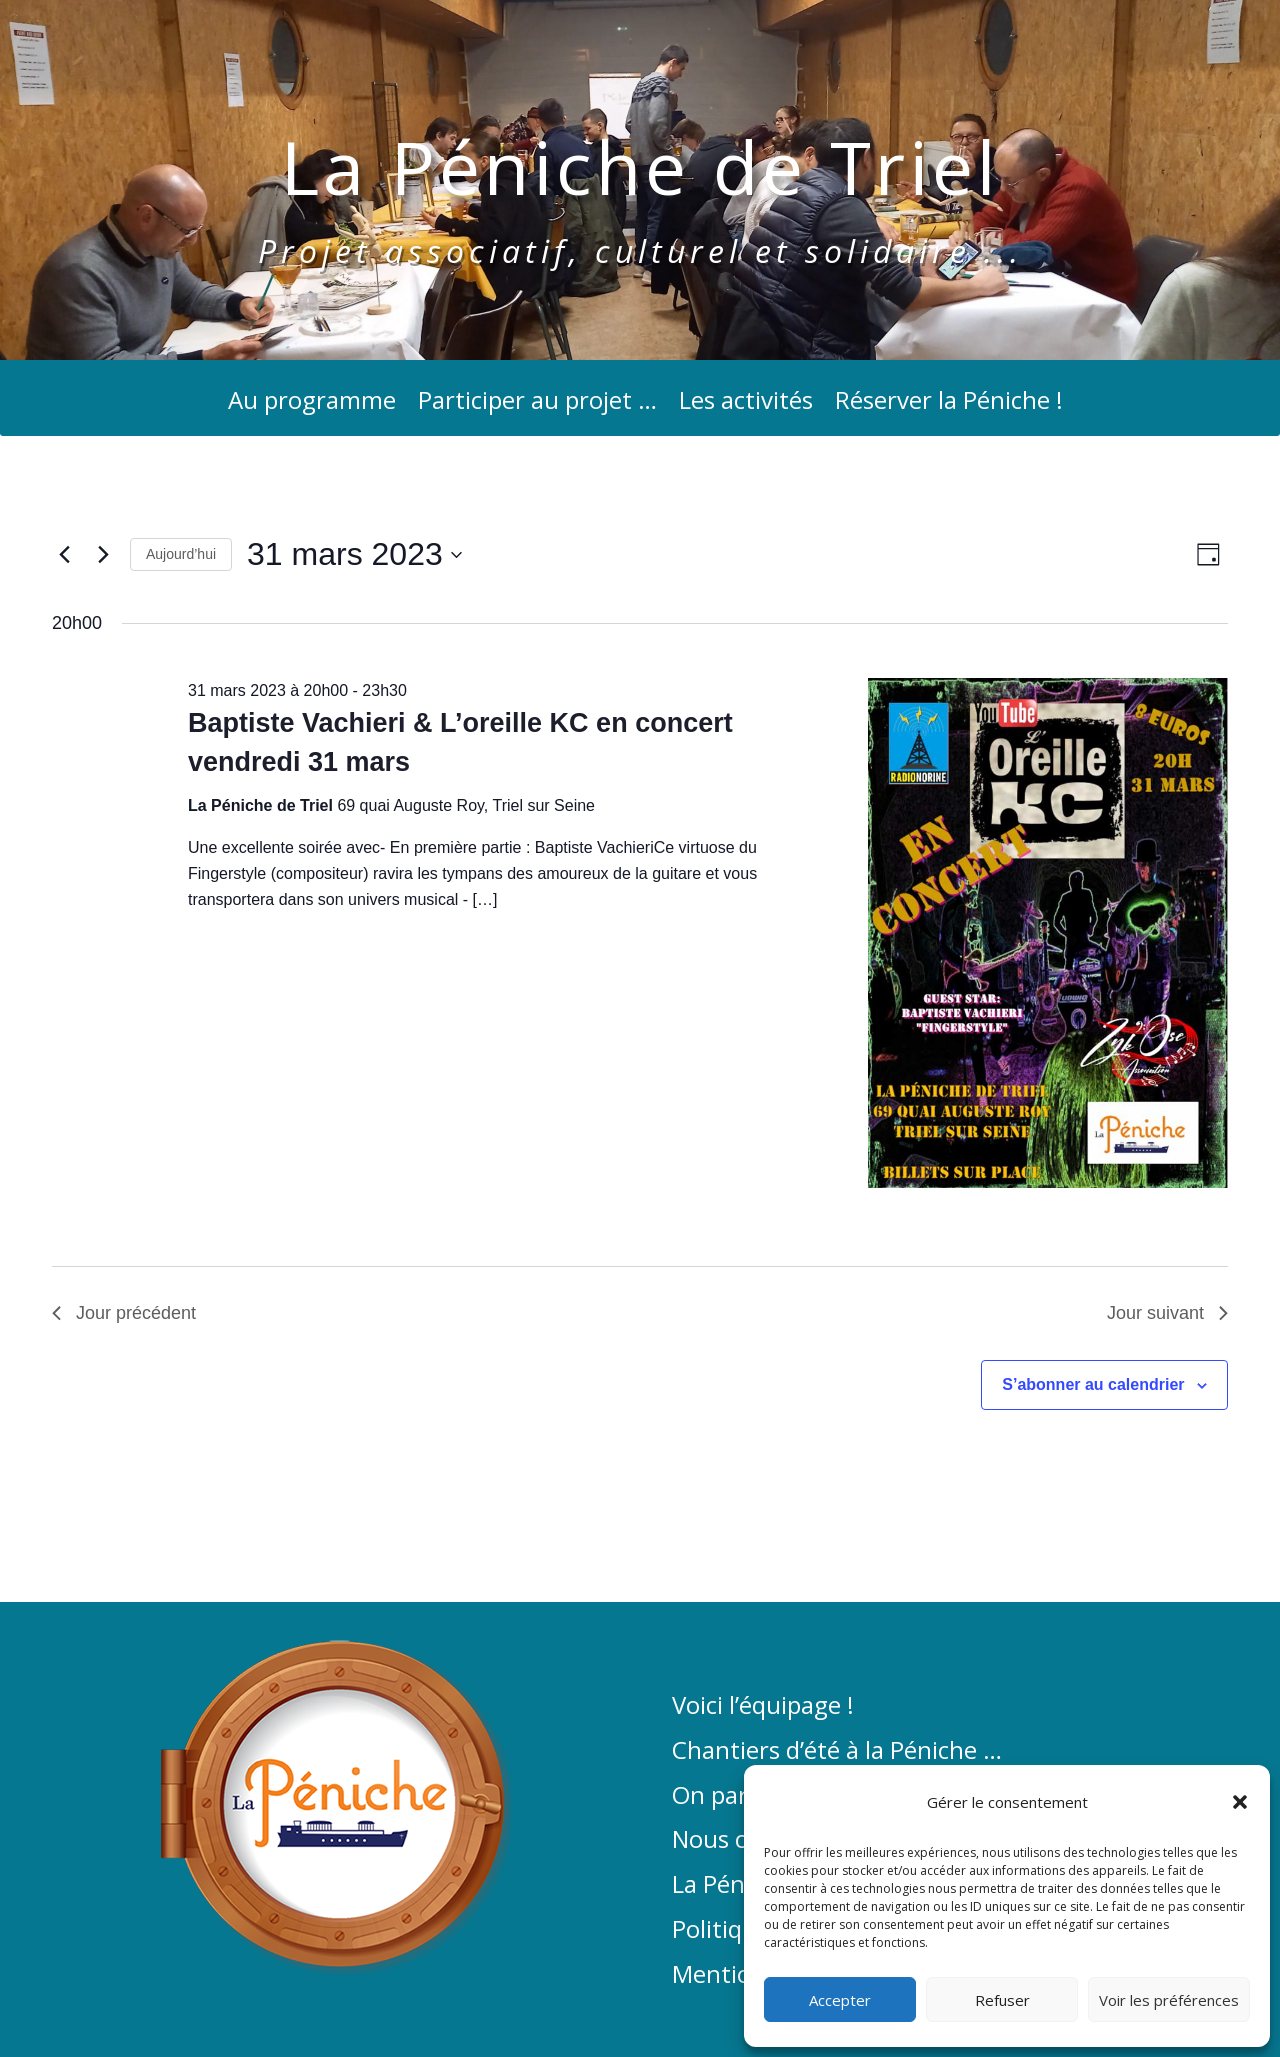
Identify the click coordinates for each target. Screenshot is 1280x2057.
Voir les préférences (1169, 2000)
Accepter (840, 2000)
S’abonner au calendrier (1093, 1384)
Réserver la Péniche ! (949, 404)
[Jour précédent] (64, 555)
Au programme (312, 404)
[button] (1240, 1802)
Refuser (1002, 2000)
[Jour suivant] (103, 555)
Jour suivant (1167, 1313)
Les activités (746, 404)
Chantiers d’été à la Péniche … (837, 1751)
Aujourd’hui (181, 554)
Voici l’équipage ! (763, 1706)
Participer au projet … (537, 404)
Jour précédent (124, 1313)
